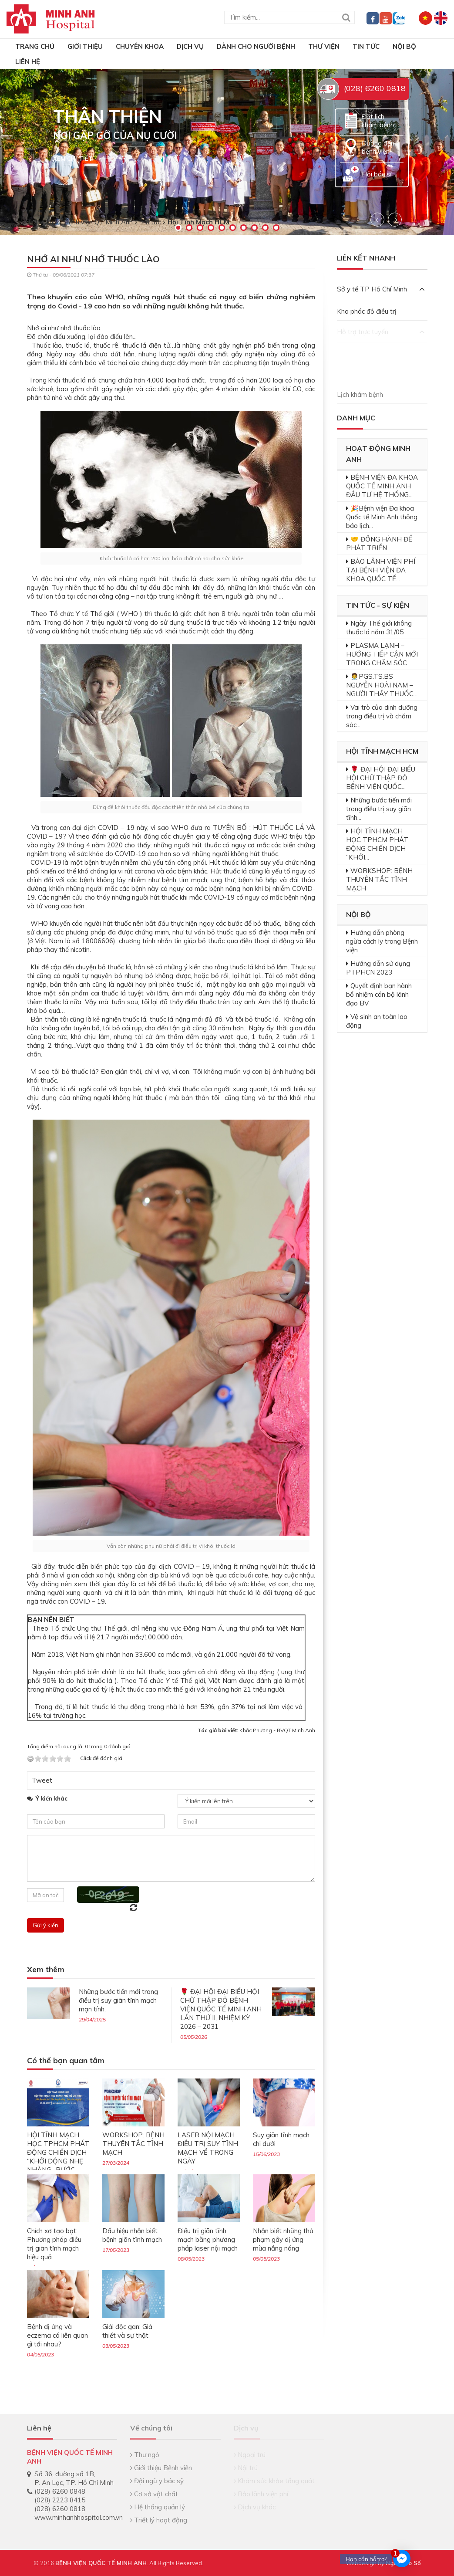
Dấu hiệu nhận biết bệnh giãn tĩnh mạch (132, 2235)
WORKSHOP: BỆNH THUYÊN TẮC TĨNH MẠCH (133, 2143)
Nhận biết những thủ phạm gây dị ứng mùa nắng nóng (283, 2239)
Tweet (42, 1780)
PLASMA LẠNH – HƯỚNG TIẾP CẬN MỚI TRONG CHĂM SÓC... (382, 654)
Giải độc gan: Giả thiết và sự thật (127, 2330)
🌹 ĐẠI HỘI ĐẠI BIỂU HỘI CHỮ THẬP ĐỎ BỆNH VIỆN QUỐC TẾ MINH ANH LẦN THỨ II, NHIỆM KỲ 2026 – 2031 (221, 2009)
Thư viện (324, 46)
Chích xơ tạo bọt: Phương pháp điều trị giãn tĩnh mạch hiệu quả (54, 2244)
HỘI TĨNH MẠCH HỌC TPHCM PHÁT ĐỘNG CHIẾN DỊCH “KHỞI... (377, 844)
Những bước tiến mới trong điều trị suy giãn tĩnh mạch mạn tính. (118, 2000)
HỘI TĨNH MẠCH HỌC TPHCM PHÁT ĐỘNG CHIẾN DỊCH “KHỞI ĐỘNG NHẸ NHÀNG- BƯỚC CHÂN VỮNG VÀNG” (58, 2157)
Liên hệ (27, 62)
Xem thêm (45, 1969)
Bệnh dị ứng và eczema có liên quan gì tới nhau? (57, 2335)
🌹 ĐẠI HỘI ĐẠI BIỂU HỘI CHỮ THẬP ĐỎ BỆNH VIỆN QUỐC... (380, 778)
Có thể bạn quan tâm (65, 2060)
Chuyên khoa (140, 46)
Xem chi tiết (73, 158)
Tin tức (366, 46)
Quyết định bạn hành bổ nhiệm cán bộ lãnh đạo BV (379, 994)
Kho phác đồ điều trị (367, 311)
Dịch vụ (190, 46)
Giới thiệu (85, 46)
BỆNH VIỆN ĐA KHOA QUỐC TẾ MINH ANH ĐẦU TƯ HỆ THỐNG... (382, 486)
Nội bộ (404, 46)
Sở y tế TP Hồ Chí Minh (381, 289)
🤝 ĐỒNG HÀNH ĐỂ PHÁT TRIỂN (379, 543)
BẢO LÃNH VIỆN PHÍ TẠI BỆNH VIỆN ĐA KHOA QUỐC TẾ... (380, 570)
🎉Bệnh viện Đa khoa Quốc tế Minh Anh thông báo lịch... (381, 517)
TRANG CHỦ (34, 46)
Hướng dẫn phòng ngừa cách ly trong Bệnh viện (382, 941)
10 (276, 227)
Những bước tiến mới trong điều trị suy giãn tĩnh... (379, 809)
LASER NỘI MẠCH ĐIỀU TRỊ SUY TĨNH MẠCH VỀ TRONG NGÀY (208, 2148)
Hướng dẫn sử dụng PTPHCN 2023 (378, 967)
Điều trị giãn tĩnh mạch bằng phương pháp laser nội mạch (208, 2239)
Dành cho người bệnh (256, 46)
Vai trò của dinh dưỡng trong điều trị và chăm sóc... (381, 716)
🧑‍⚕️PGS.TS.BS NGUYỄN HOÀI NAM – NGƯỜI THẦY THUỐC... (381, 685)
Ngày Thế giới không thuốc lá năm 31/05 (379, 627)
